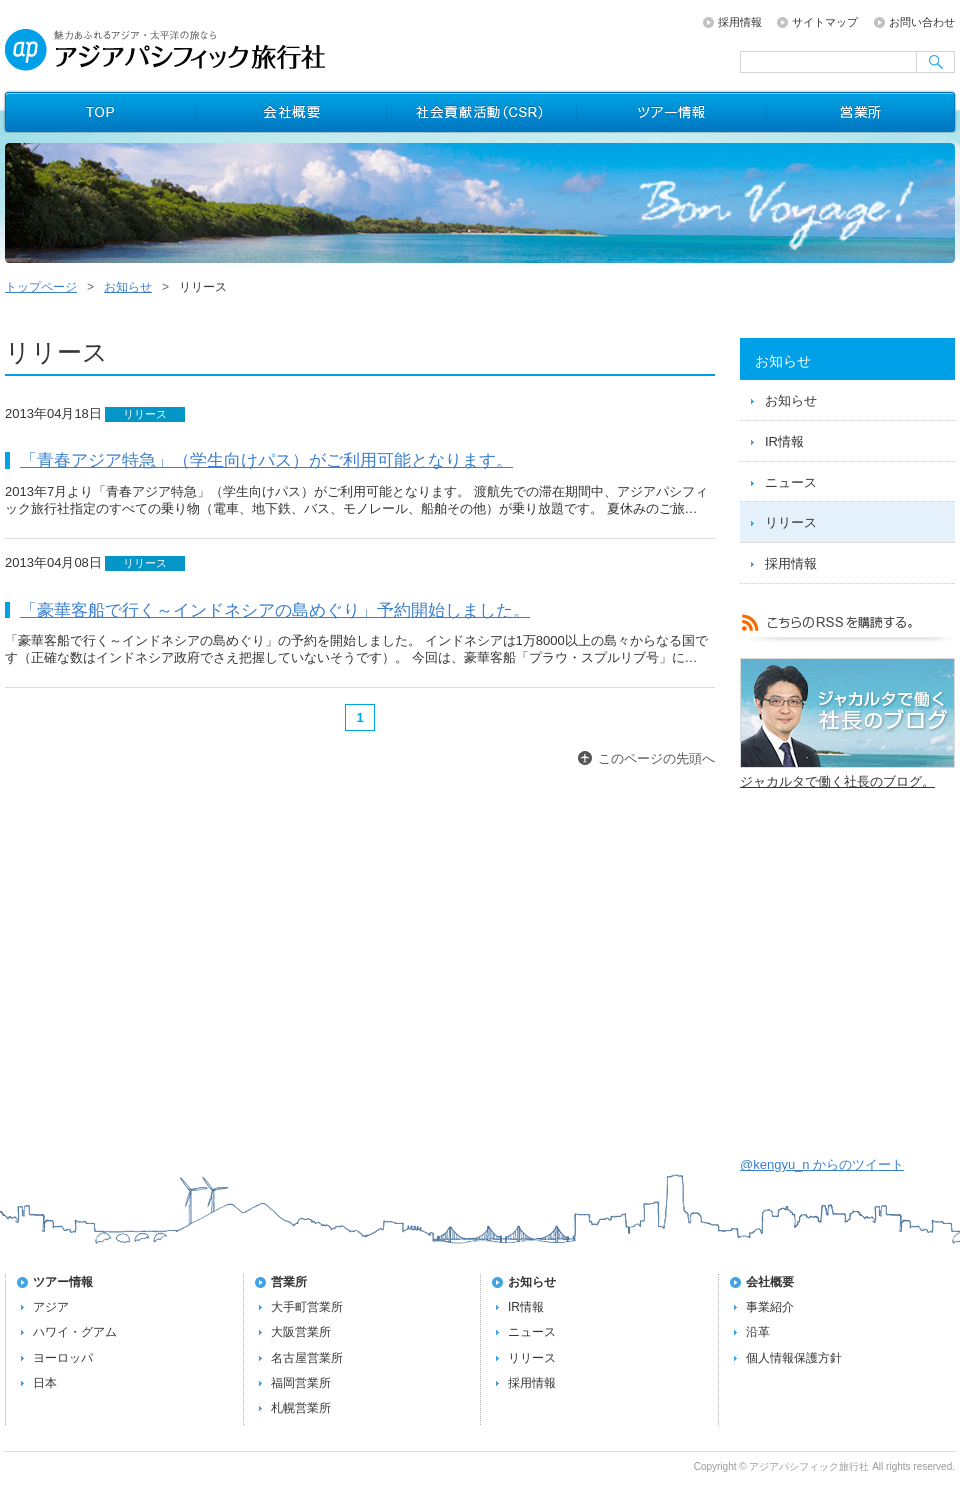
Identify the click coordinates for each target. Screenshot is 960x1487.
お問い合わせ (922, 22)
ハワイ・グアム (75, 1332)
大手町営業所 (307, 1307)
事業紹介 (770, 1307)
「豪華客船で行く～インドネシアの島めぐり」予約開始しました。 (275, 610)
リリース (791, 522)
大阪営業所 (301, 1332)
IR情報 (784, 441)
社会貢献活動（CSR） (482, 112)
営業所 (862, 112)
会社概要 (292, 112)
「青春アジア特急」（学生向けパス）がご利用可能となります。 (266, 460)
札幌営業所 (301, 1408)
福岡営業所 (301, 1383)
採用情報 (740, 22)
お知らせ (128, 287)
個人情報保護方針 (794, 1358)
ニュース (791, 482)
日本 (45, 1383)
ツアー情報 (672, 112)
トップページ (100, 112)
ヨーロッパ (63, 1358)
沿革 (758, 1332)
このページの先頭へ (656, 758)
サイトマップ (825, 22)
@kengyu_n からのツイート (822, 1164)
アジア (51, 1307)
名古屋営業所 (307, 1358)
